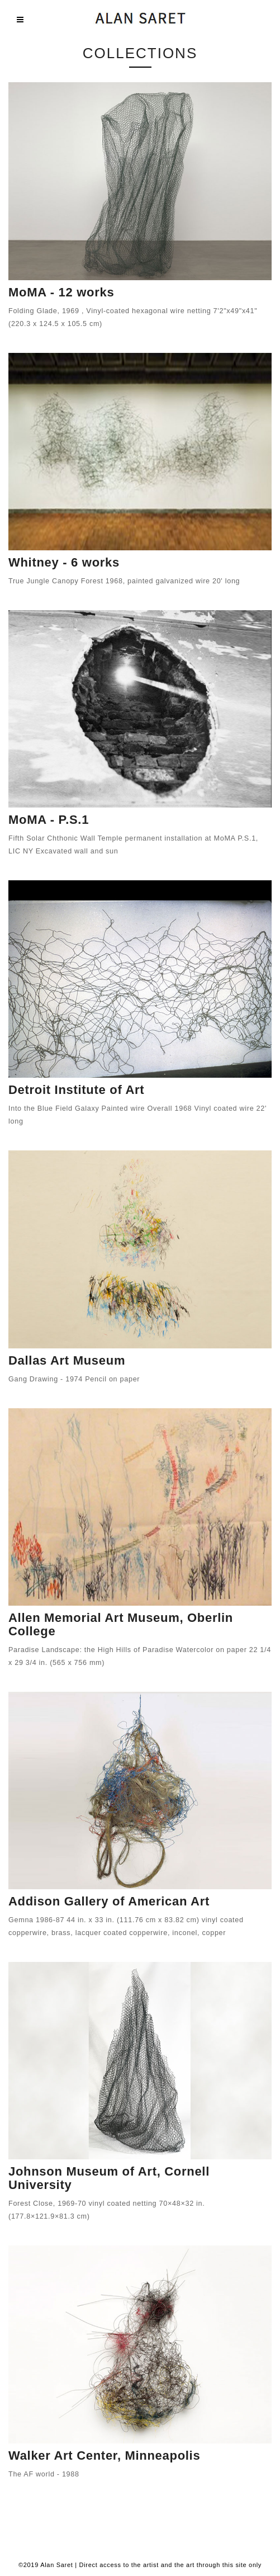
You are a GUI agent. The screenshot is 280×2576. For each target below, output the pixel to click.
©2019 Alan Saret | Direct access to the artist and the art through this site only (140, 2564)
